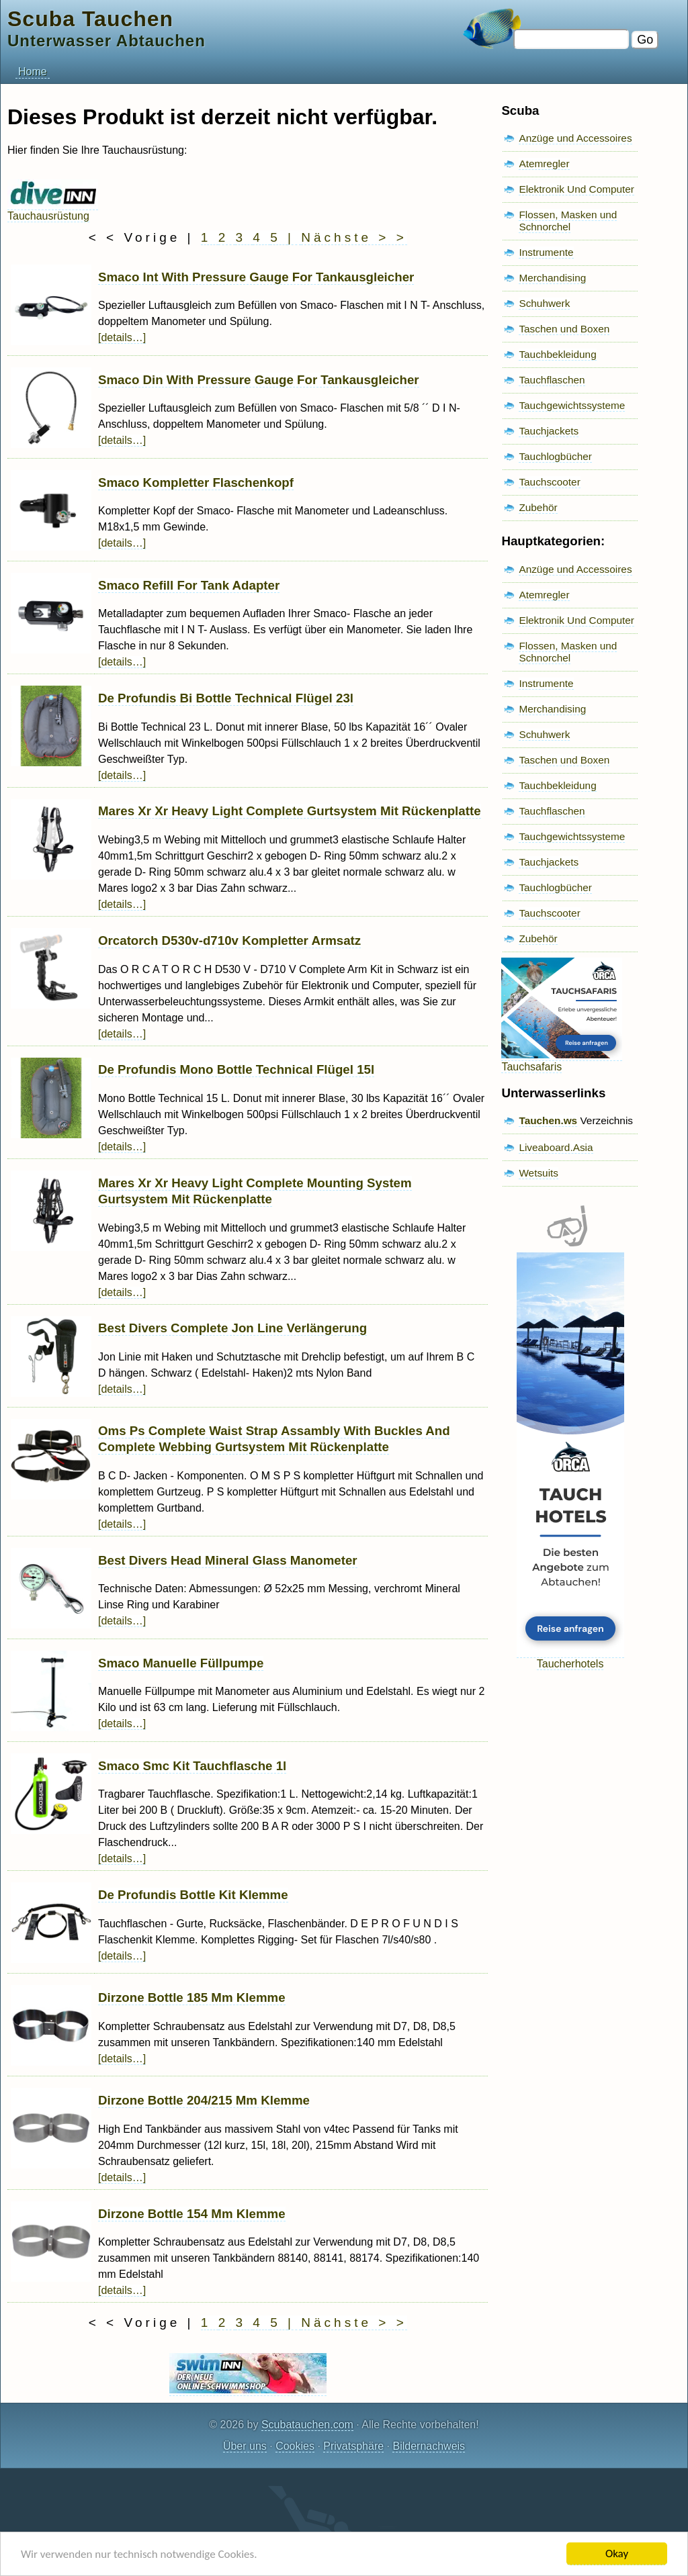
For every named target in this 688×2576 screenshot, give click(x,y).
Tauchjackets (548, 430)
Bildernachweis (428, 2446)
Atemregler (544, 163)
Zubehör (538, 507)
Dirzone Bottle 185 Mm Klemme (192, 1997)
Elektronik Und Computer (576, 189)
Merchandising (552, 277)
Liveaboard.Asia (556, 1147)
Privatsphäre (353, 2446)
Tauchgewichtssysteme (572, 405)
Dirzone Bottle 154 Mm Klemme (192, 2214)
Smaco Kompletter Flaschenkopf (196, 482)
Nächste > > (353, 237)
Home (32, 71)
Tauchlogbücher (555, 456)
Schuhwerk (544, 303)
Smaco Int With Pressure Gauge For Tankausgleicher (256, 277)
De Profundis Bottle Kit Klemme (193, 1895)
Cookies (294, 2446)
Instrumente (546, 252)
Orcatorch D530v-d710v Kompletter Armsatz (229, 940)
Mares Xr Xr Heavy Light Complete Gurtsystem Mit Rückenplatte (289, 811)
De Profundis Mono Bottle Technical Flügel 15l (236, 1069)
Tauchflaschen (552, 379)
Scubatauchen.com (307, 2424)
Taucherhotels (570, 1657)
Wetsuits (538, 1173)
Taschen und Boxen (564, 328)
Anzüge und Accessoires (575, 138)
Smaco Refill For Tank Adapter (189, 585)
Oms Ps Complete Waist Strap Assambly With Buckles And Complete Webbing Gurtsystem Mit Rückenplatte (274, 1439)
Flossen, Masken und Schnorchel (568, 220)
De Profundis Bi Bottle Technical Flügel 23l (225, 698)
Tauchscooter (549, 482)
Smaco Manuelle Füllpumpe (180, 1663)
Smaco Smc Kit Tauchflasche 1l (192, 1766)
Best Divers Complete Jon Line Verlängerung (232, 1328)
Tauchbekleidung (557, 354)
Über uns (245, 2446)
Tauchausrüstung (52, 210)
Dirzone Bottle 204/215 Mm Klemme (204, 2100)
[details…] (122, 337)
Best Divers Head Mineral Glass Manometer (227, 1560)
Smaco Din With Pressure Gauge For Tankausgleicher (258, 380)
